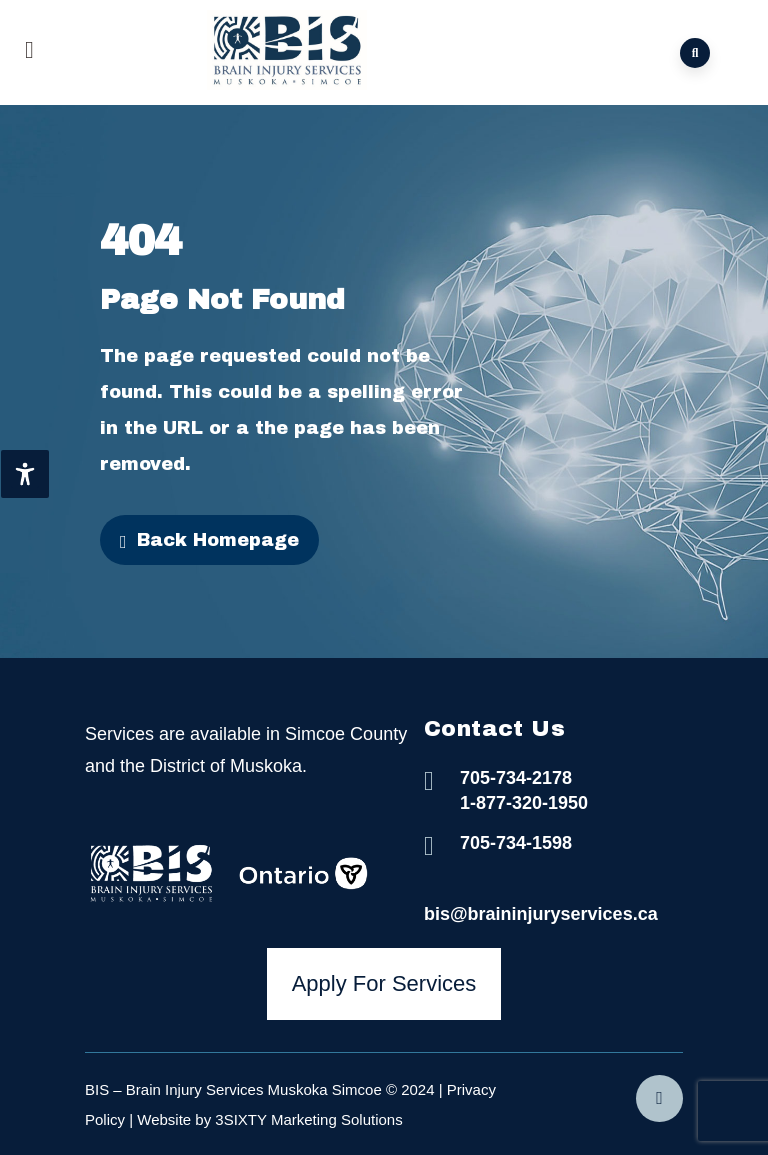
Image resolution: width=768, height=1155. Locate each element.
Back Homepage (209, 541)
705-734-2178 (516, 778)
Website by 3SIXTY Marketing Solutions (269, 1119)
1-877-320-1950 (524, 803)
